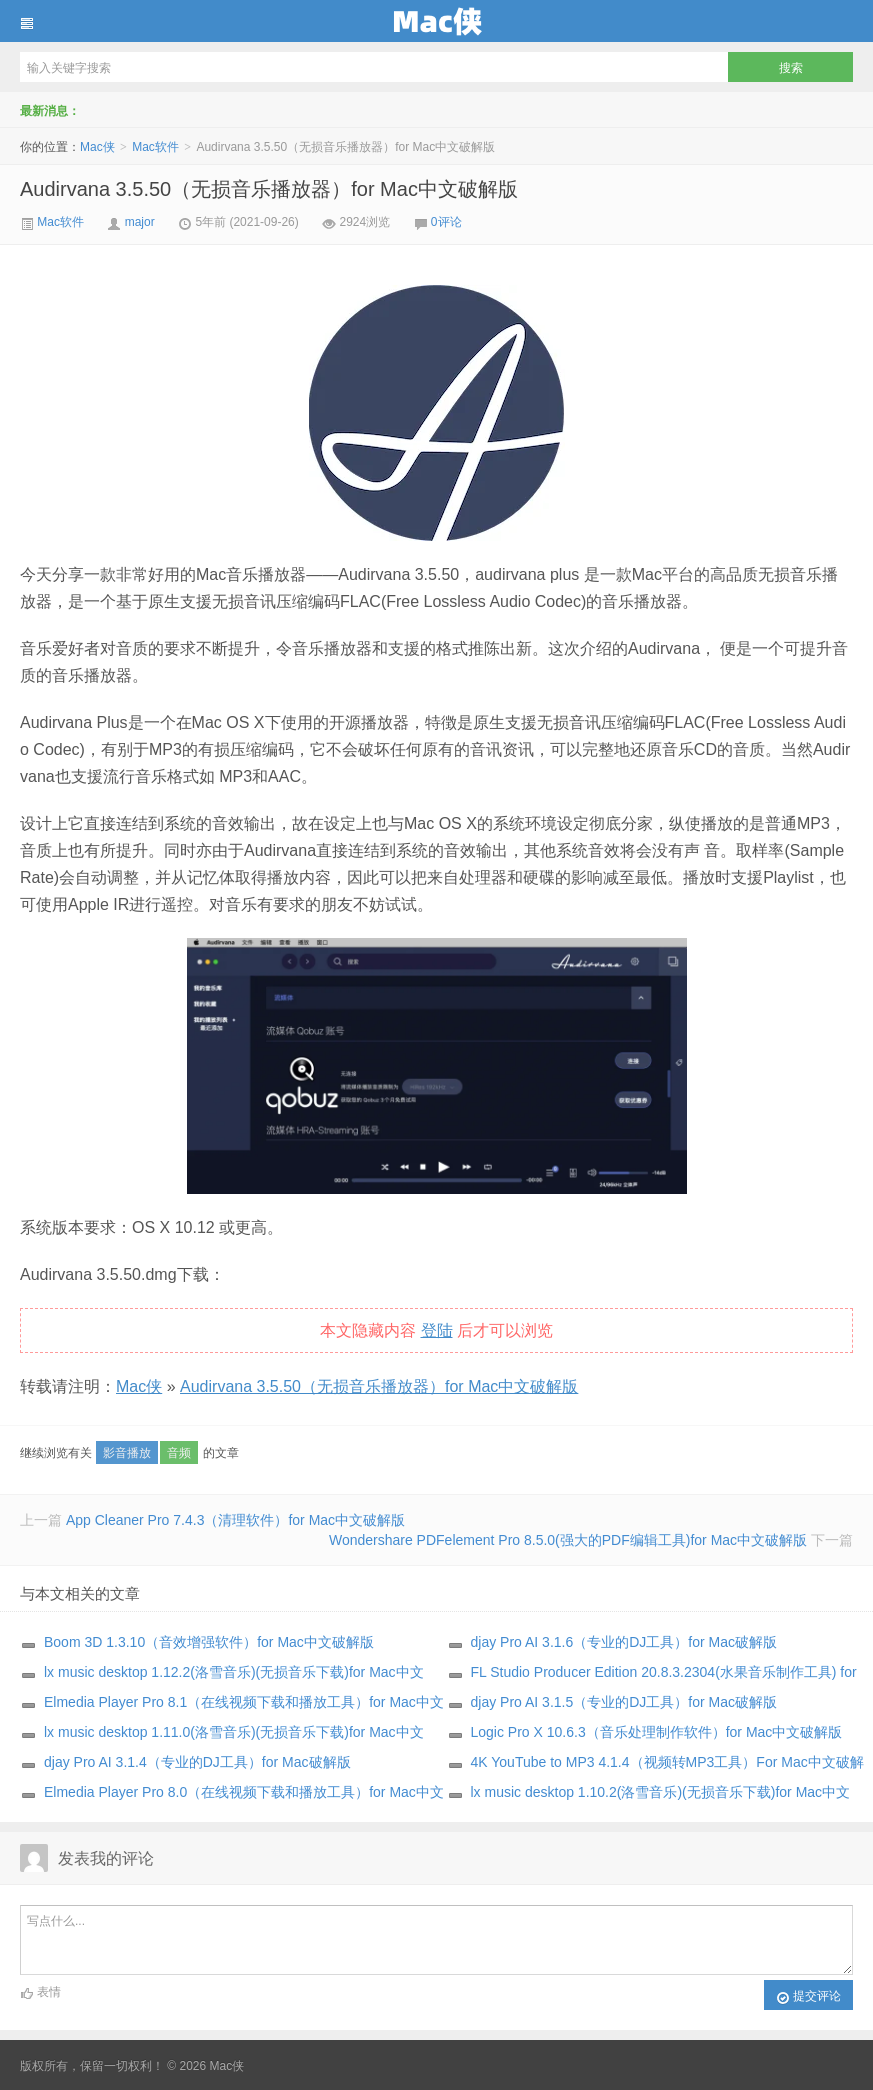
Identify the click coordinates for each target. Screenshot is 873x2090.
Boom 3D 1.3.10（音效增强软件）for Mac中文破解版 (209, 1642)
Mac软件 (155, 147)
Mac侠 (436, 21)
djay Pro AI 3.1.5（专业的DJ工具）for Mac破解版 (624, 1702)
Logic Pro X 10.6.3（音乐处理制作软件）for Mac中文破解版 (657, 1732)
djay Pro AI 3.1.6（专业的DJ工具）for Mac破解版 (624, 1642)
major (140, 222)
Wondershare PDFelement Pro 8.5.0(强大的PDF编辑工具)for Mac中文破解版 (568, 1540)
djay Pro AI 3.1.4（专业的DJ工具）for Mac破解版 (197, 1762)
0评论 (446, 222)
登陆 (437, 1330)
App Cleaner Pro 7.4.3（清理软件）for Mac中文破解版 (235, 1520)
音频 (179, 1453)
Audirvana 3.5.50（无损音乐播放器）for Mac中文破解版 (269, 189)
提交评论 (808, 1997)
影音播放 (127, 1453)
